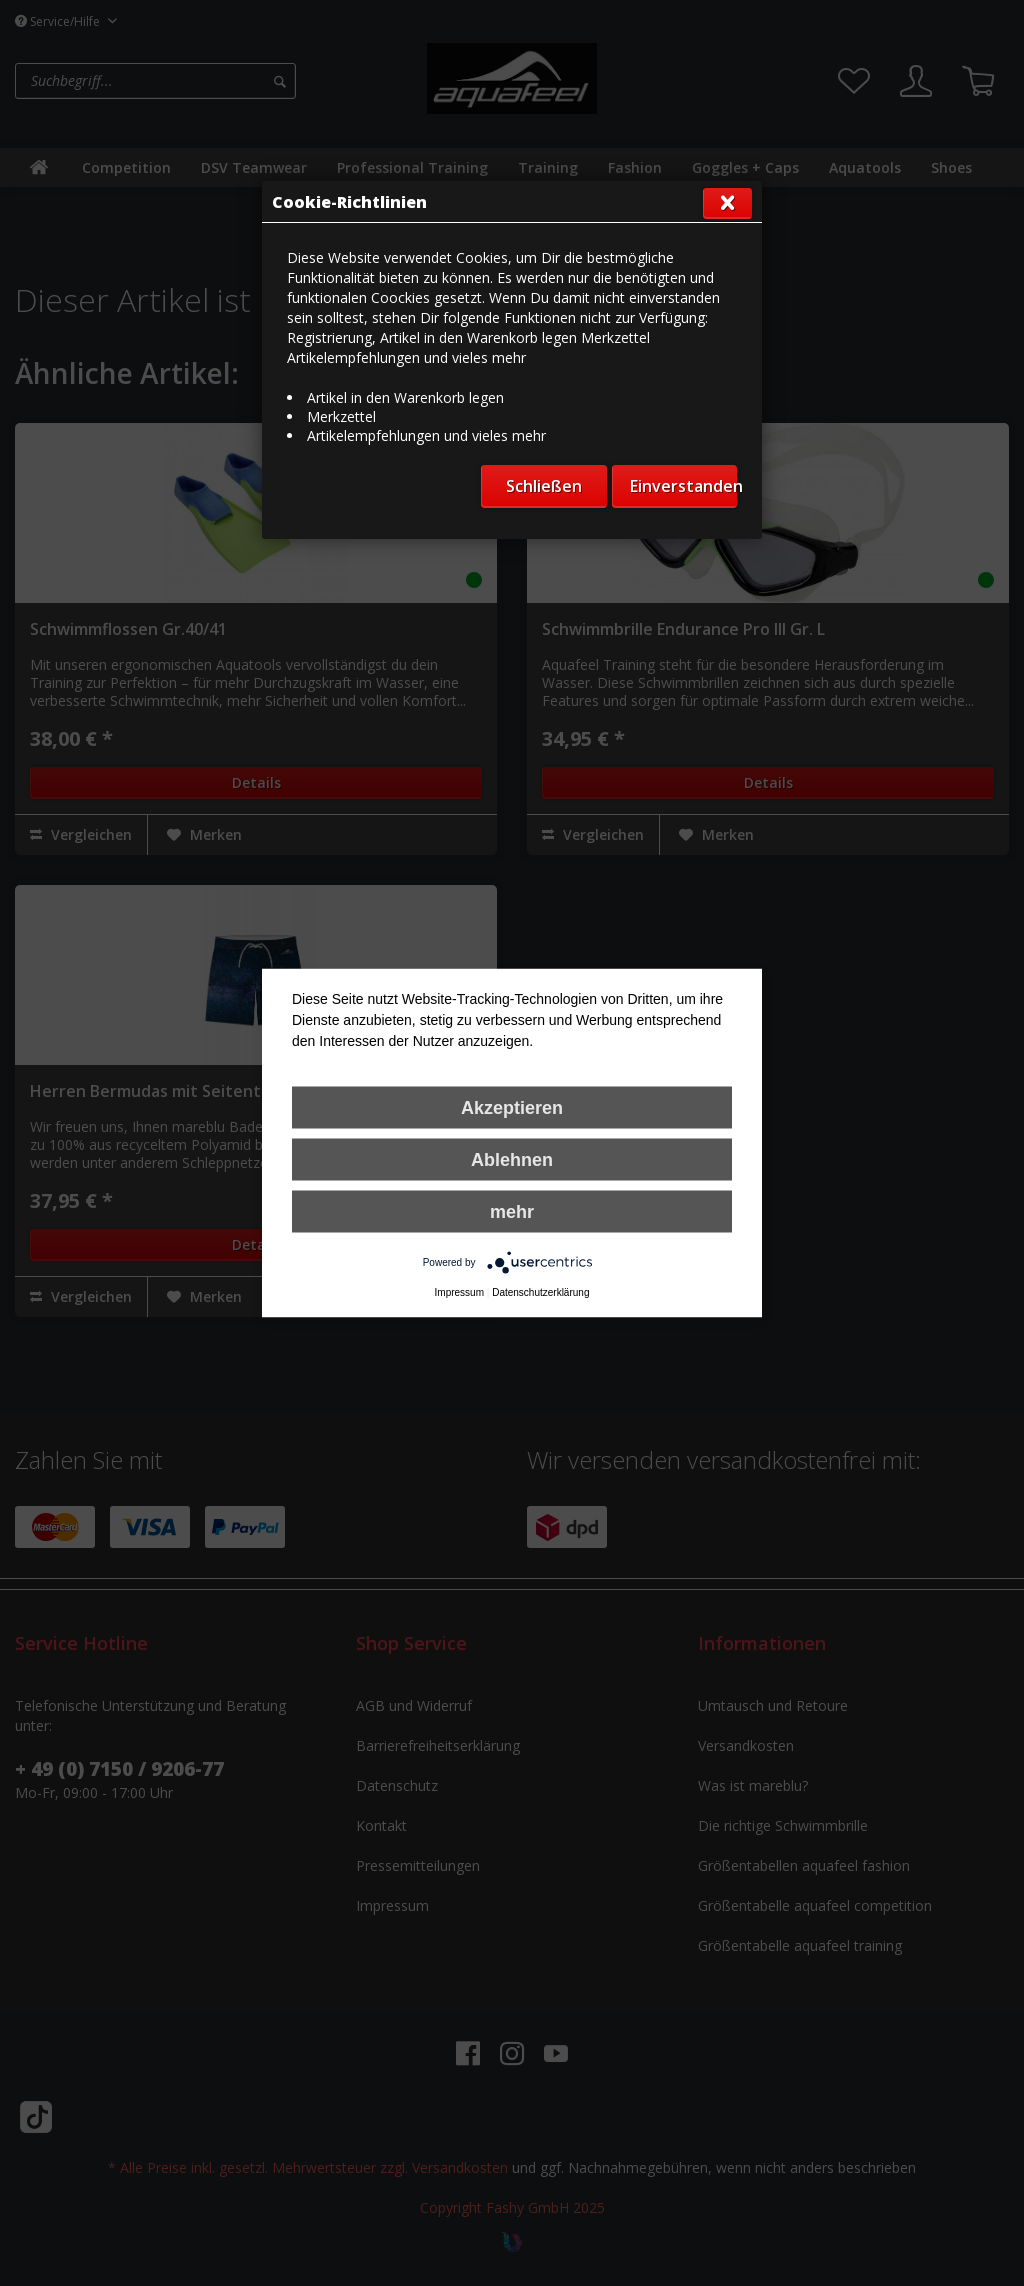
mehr (512, 1212)
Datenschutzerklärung (540, 1292)
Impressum (459, 1292)
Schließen (544, 486)
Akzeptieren (512, 1108)
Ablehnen (512, 1160)
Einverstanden (683, 486)
